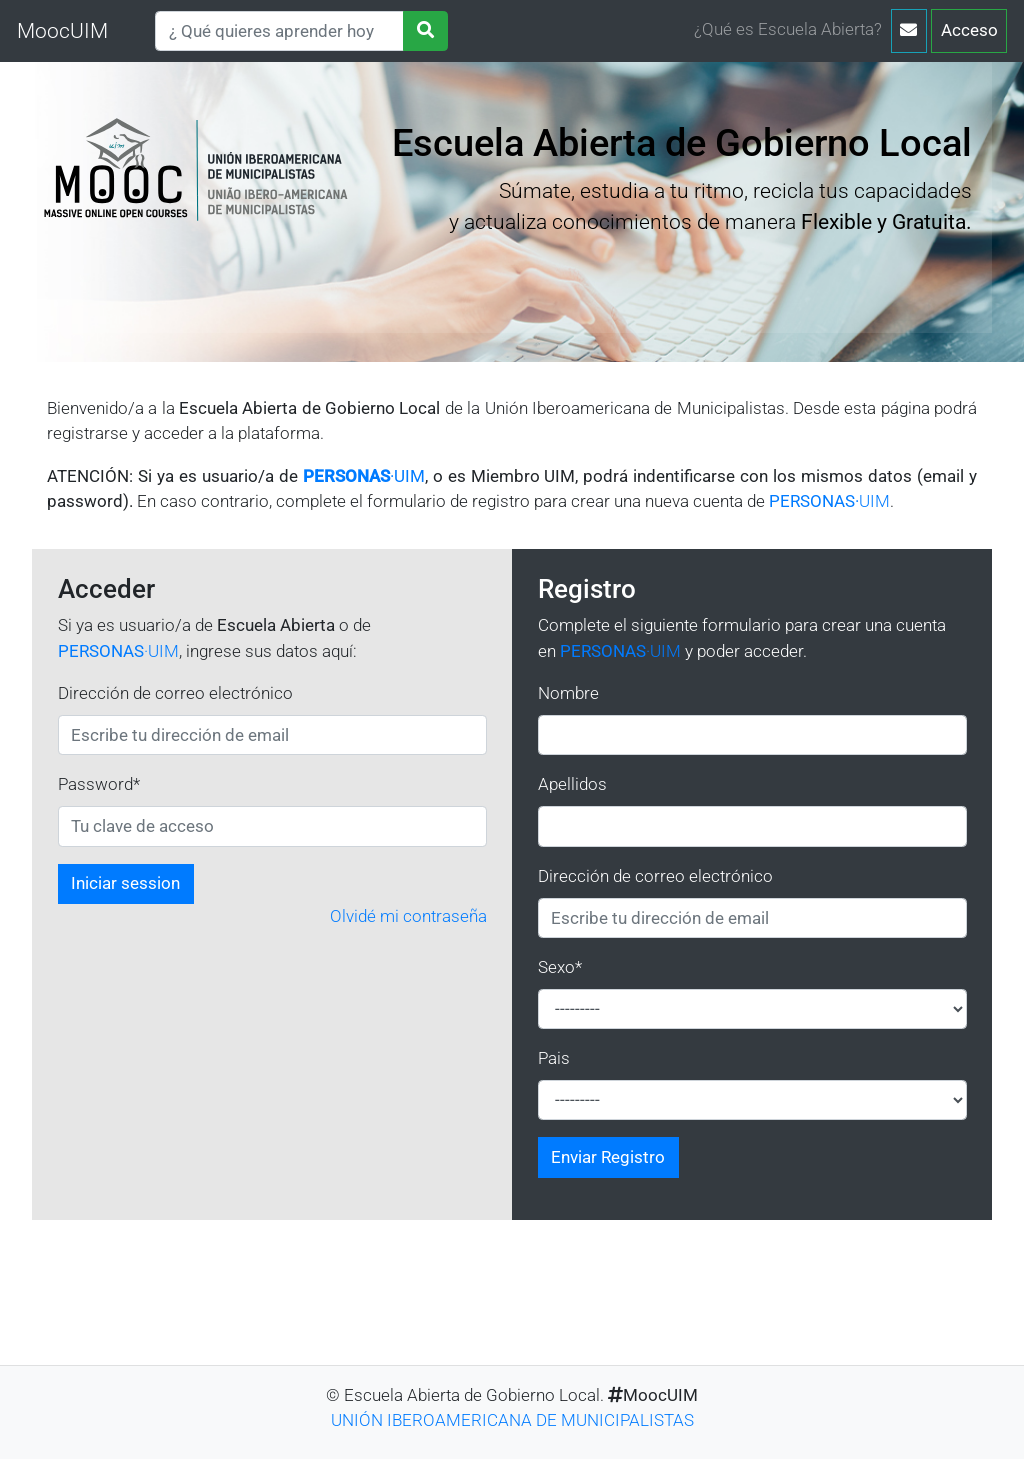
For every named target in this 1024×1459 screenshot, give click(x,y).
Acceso (969, 30)
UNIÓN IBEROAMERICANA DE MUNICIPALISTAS (512, 1420)
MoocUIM (62, 30)
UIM (829, 501)
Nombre (568, 693)
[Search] (279, 31)
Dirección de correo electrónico (175, 693)
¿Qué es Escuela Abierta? (788, 29)
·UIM (364, 476)
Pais (554, 1058)
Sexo (560, 967)
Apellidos (572, 784)
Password (99, 784)
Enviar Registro (608, 1157)
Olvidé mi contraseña (408, 916)
